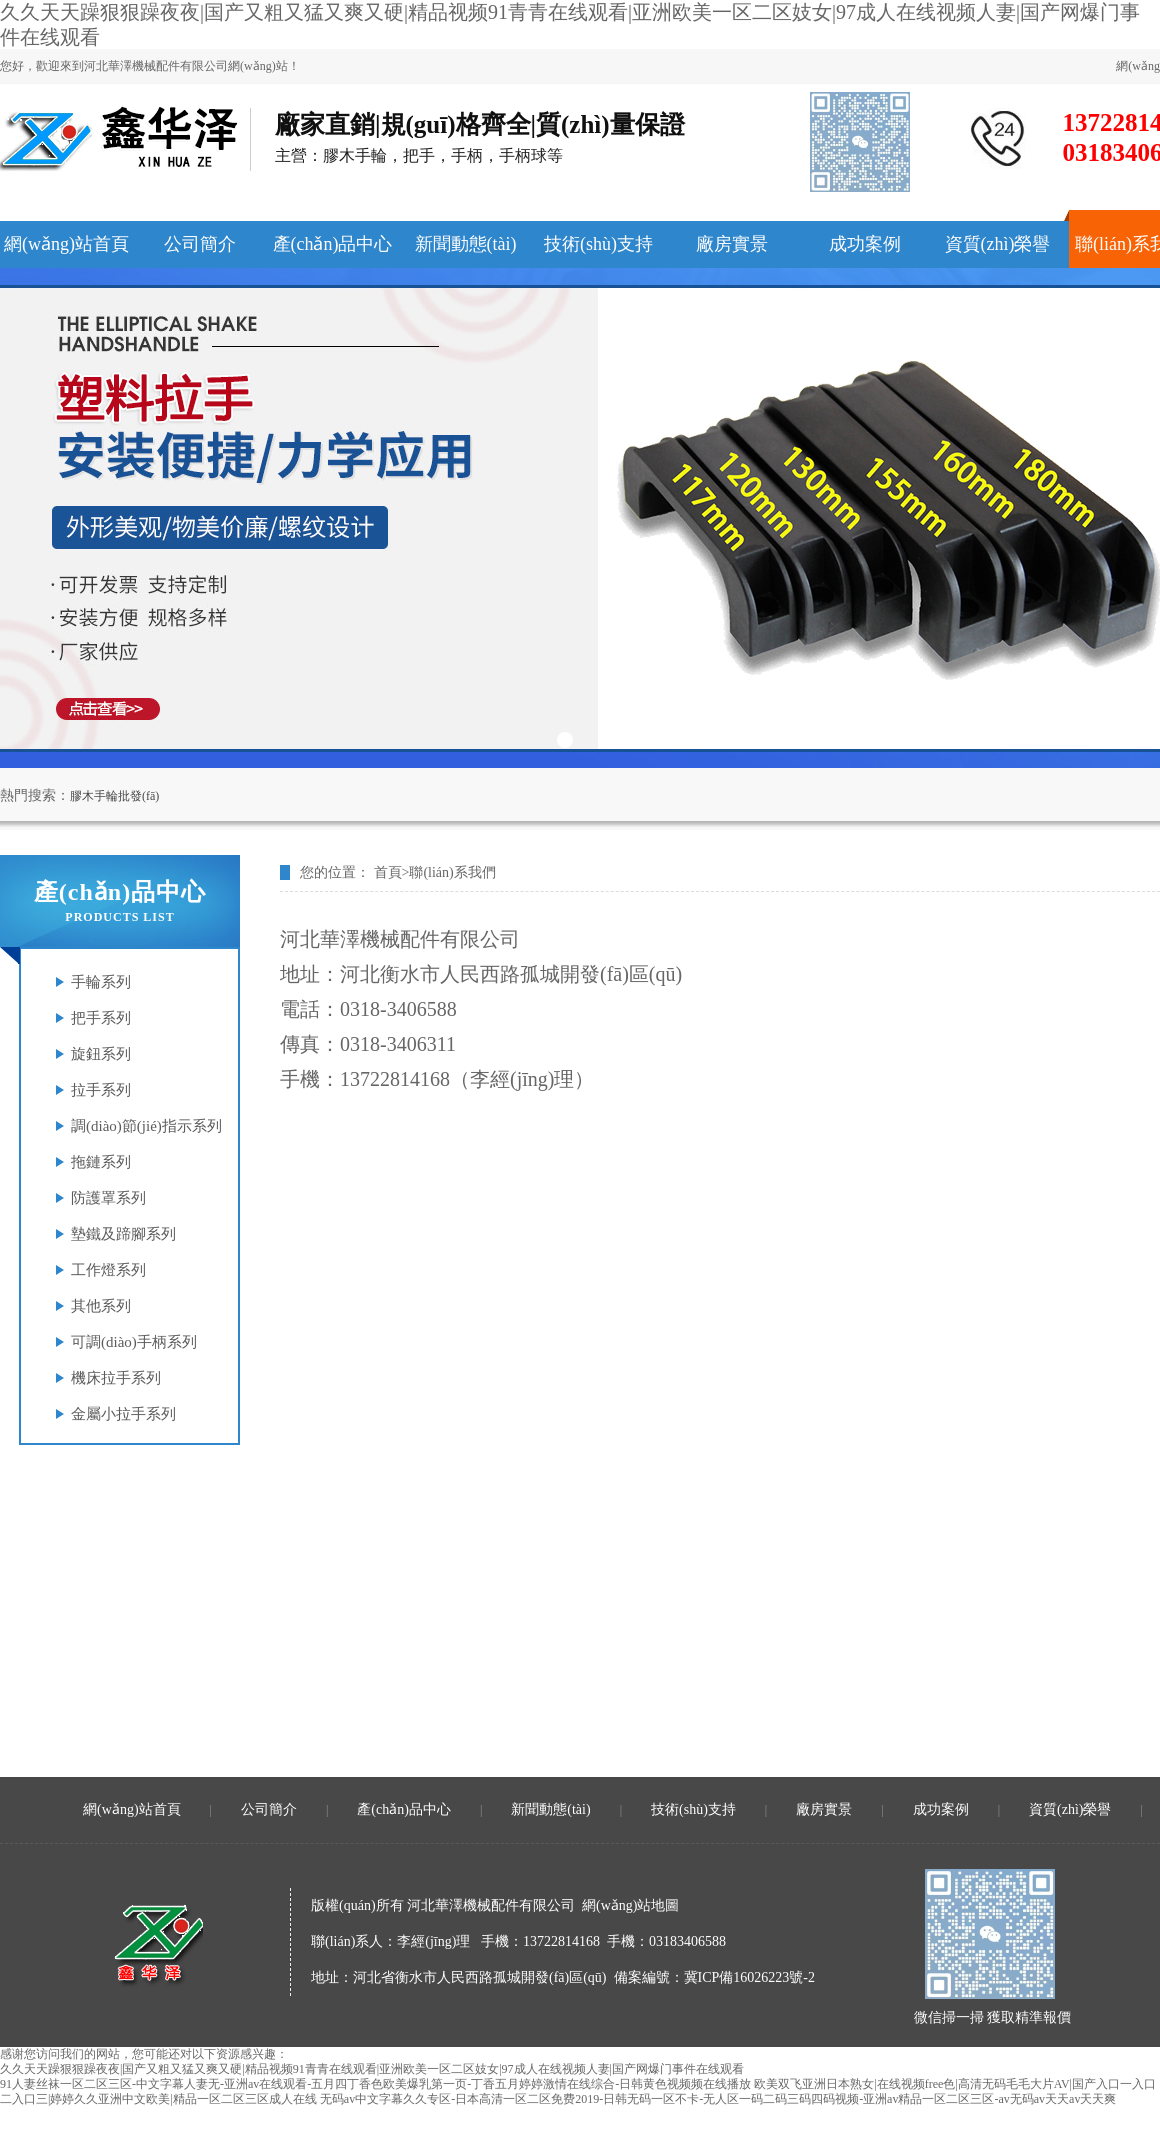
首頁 (388, 872)
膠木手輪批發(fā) (114, 796)
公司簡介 (269, 1809)
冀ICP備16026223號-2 (749, 1977)
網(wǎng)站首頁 (131, 1809)
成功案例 (941, 1809)
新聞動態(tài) (550, 1809)
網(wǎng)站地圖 (630, 1905)
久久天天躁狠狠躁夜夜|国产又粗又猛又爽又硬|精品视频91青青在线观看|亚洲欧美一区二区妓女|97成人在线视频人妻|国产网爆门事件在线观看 (372, 2069)
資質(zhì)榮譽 (1070, 1809)
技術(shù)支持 (693, 1809)
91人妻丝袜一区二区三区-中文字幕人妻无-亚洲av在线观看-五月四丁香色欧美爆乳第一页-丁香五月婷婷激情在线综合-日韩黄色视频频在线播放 (375, 2084)
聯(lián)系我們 (452, 872)
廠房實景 (824, 1809)
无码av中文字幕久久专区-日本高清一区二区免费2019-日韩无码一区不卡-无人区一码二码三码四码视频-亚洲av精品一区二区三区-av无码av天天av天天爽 (718, 2099)
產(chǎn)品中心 (404, 1809)
